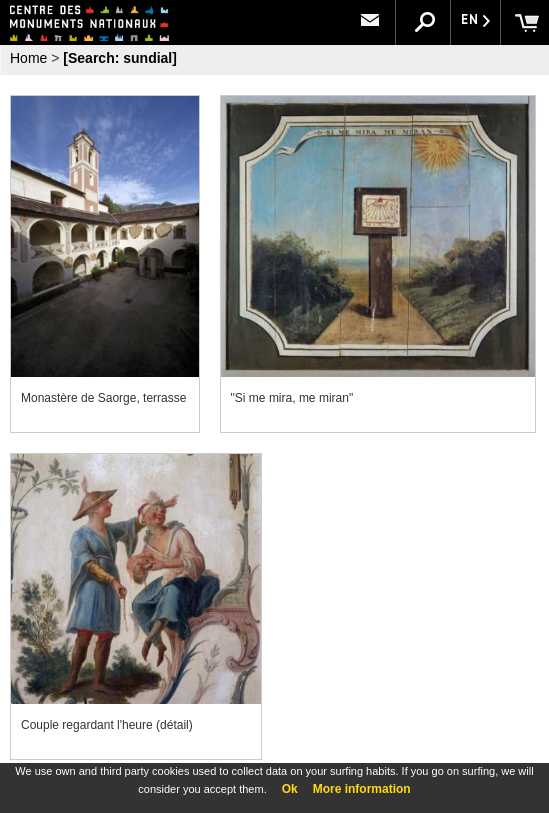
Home (28, 58)
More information (362, 789)
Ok (290, 789)
